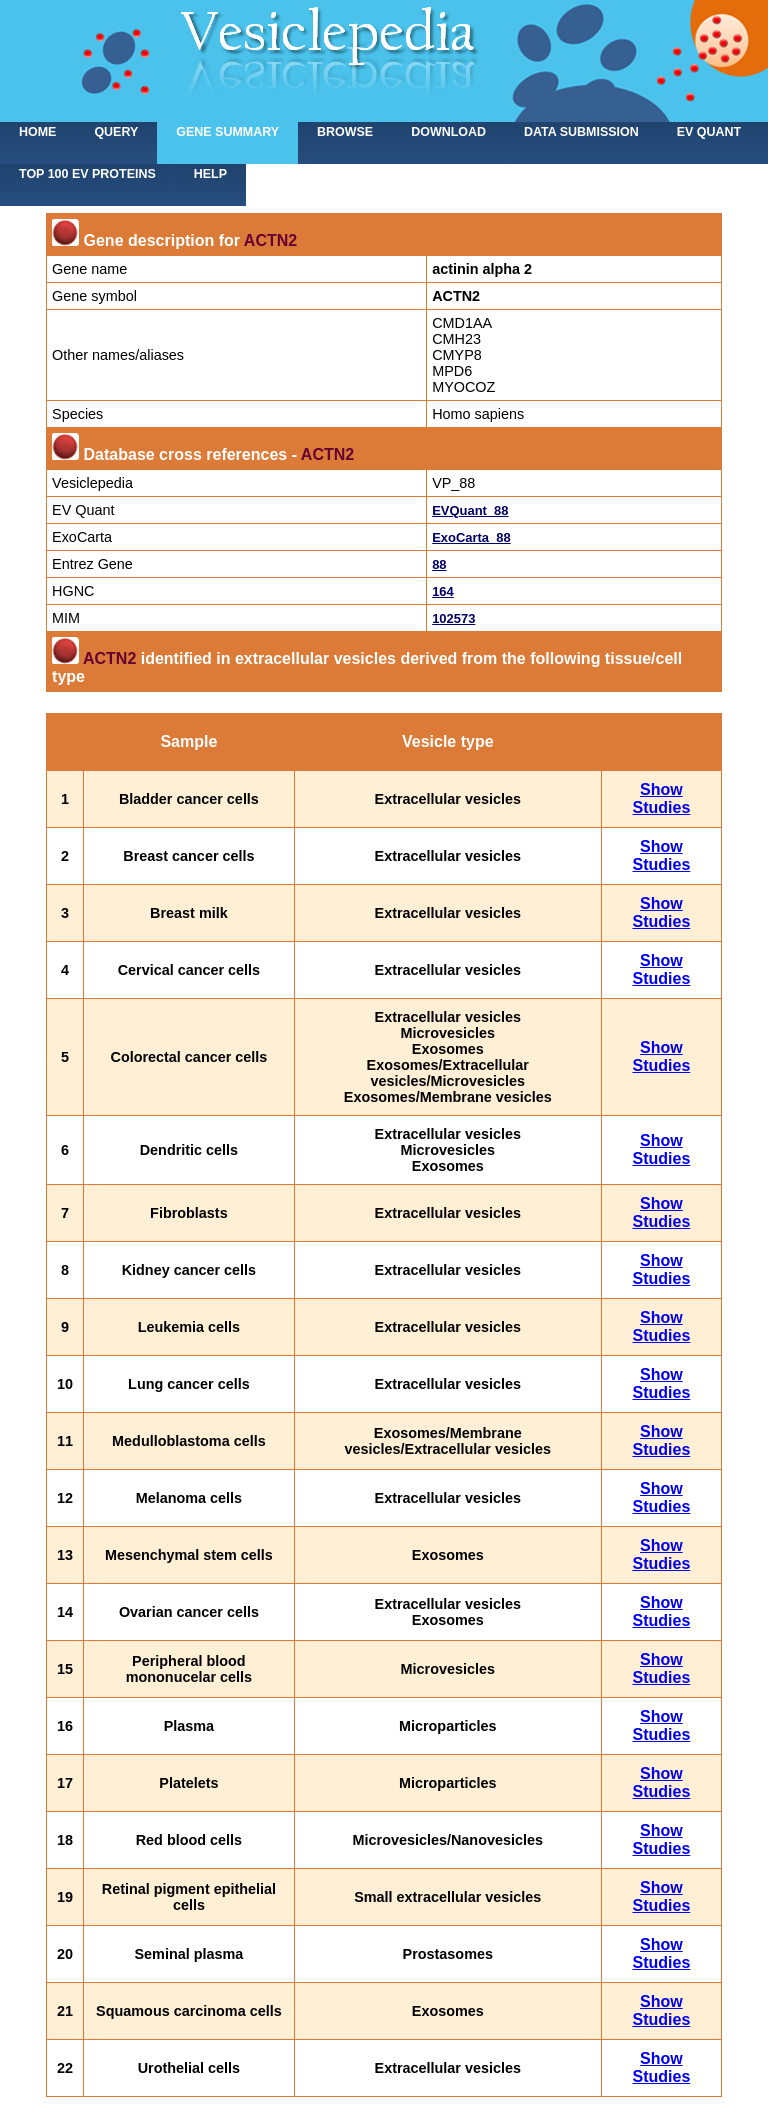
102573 (453, 618)
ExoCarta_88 (471, 537)
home (37, 132)
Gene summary (227, 132)
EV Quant (709, 132)
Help (210, 174)
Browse (345, 132)
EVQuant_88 (470, 510)
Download (448, 132)
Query (116, 132)
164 (443, 591)
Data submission (581, 132)
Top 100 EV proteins (87, 174)
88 (439, 564)
